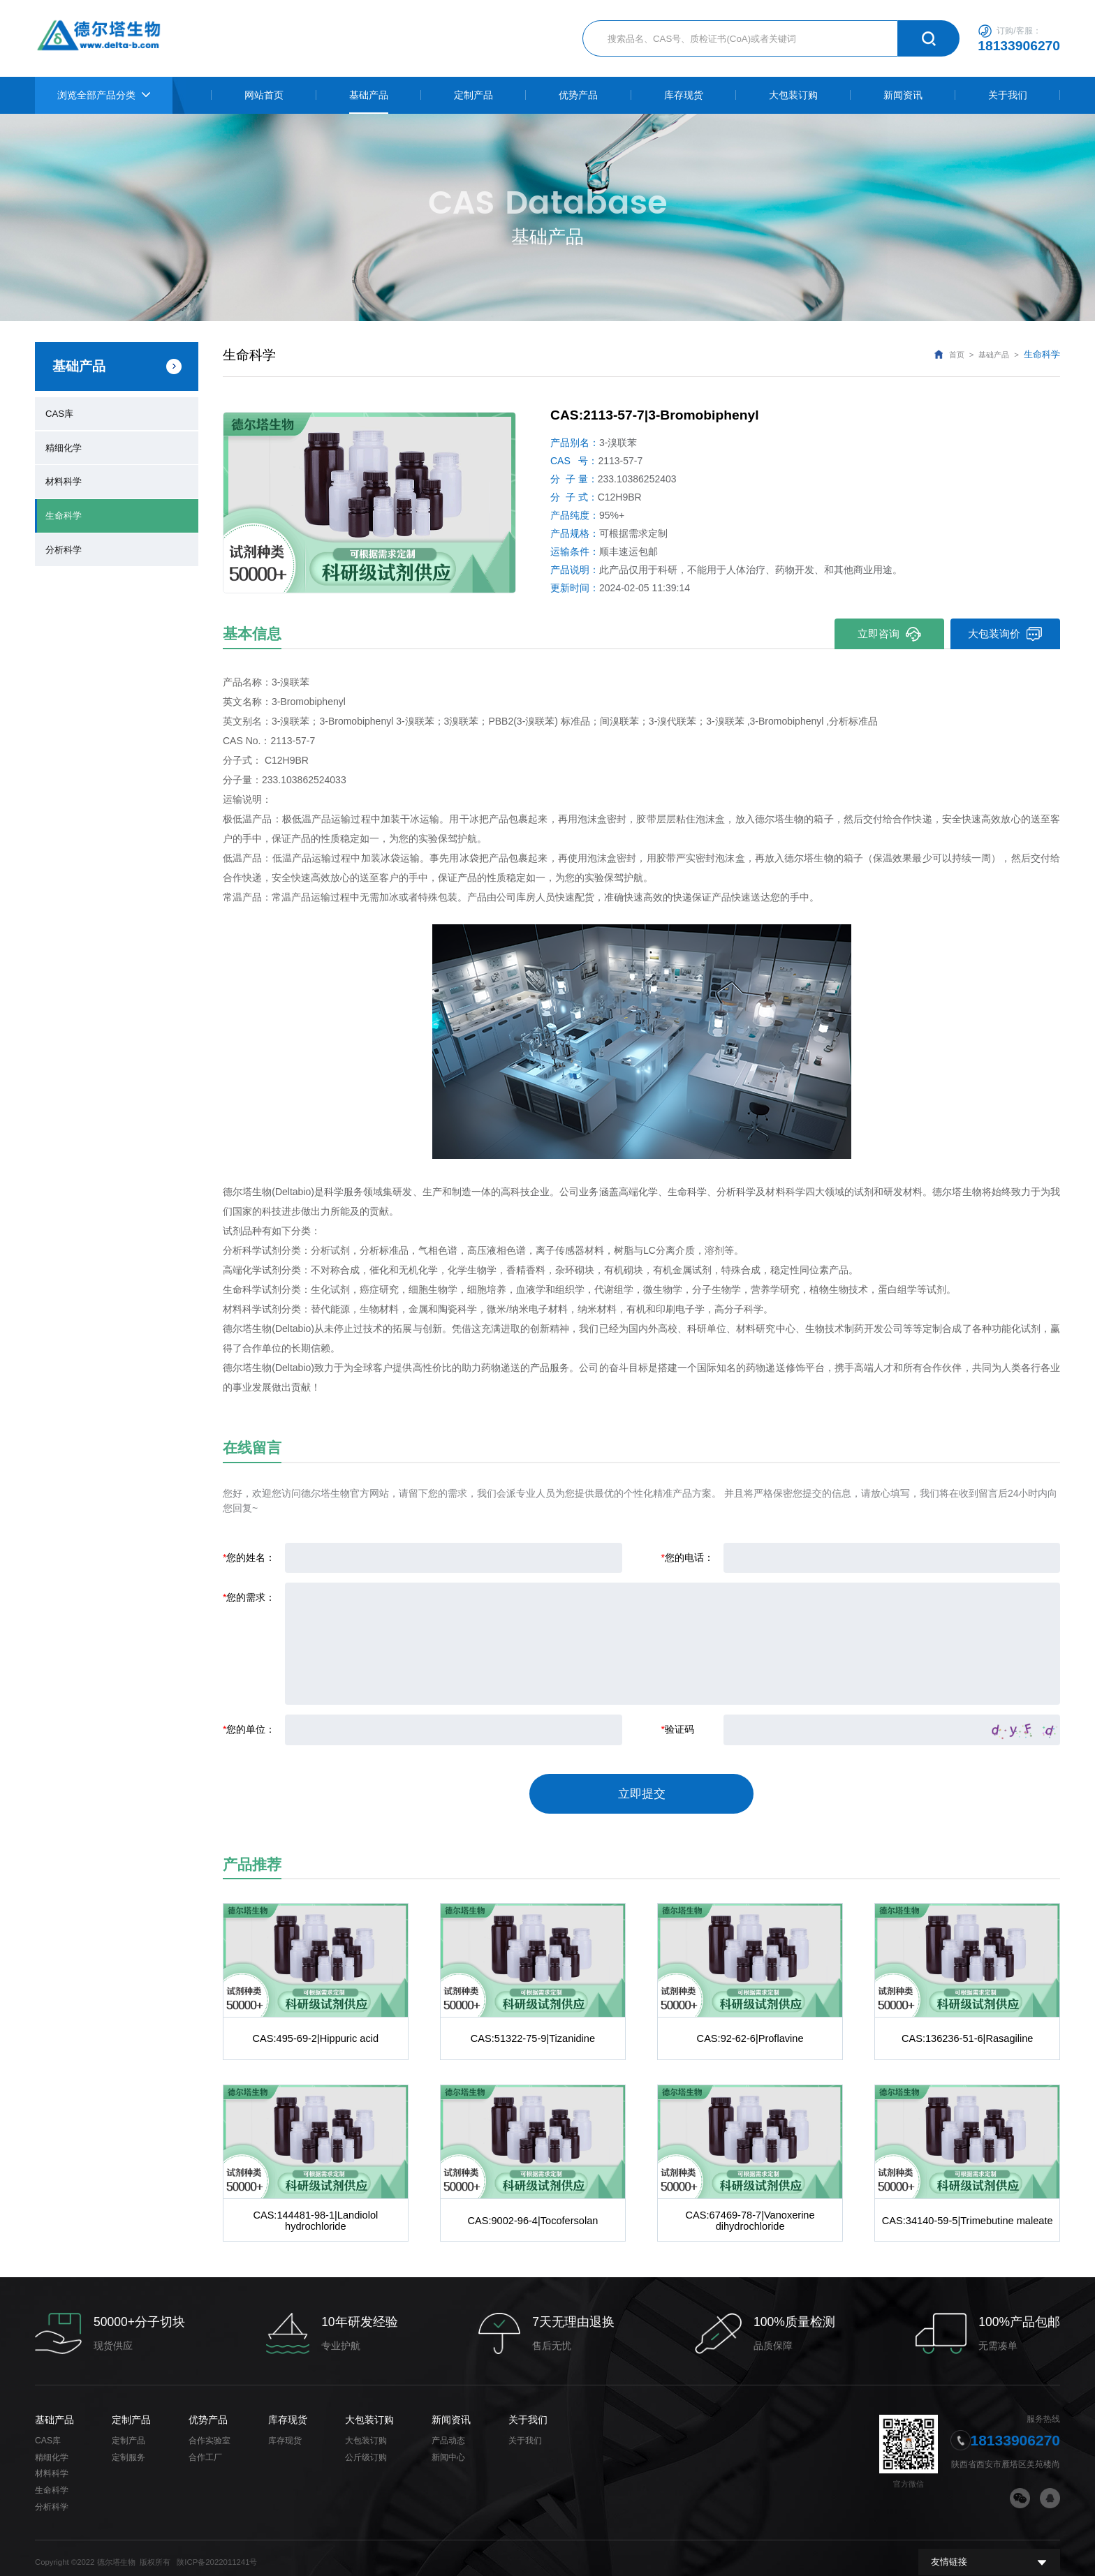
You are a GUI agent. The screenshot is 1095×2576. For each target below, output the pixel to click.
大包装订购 (369, 2411)
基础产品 (993, 354)
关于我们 (528, 2411)
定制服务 (128, 2449)
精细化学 (63, 445)
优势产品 (208, 2411)
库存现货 (287, 2411)
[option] (369, 502)
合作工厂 (205, 2449)
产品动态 (448, 2432)
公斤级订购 (366, 2449)
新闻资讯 (451, 2411)
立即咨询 (888, 634)
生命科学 (63, 512)
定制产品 (131, 2411)
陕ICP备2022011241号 (217, 2553)
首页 (956, 354)
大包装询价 (1005, 634)
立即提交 (641, 1790)
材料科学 (63, 479)
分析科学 (63, 545)
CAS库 (59, 412)
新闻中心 (448, 2449)
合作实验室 (209, 2432)
